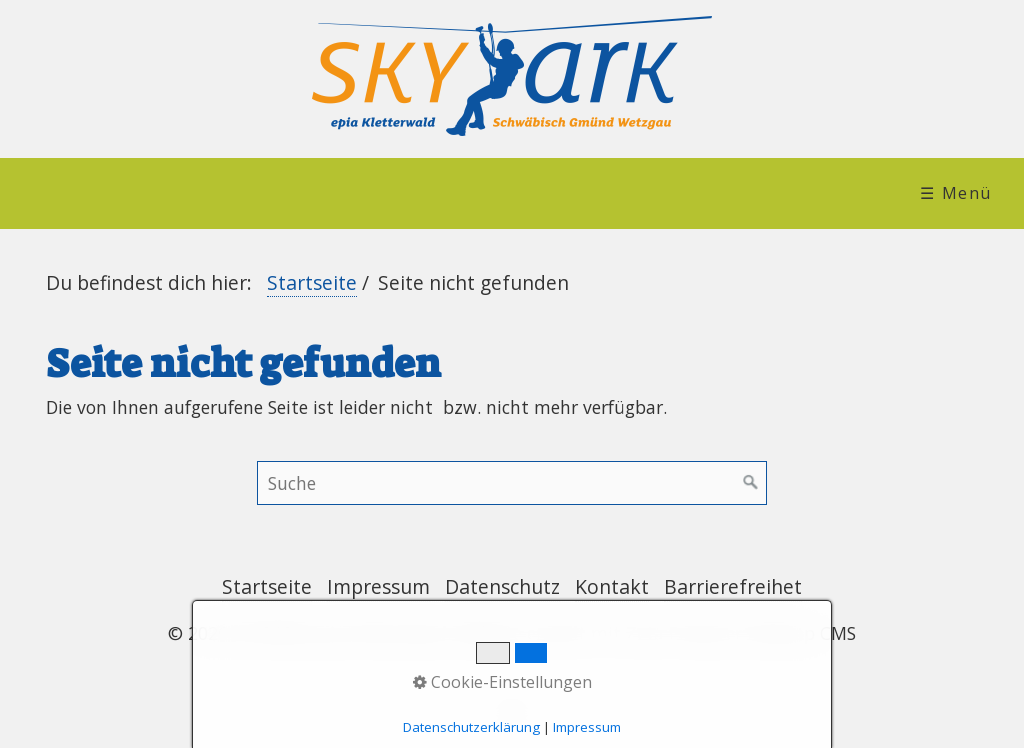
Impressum (378, 586)
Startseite (312, 282)
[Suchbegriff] (512, 483)
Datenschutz (502, 586)
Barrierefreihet (733, 586)
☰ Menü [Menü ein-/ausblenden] (956, 193)
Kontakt (612, 586)
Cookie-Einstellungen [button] (502, 682)
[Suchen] (751, 483)
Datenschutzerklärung (471, 727)
